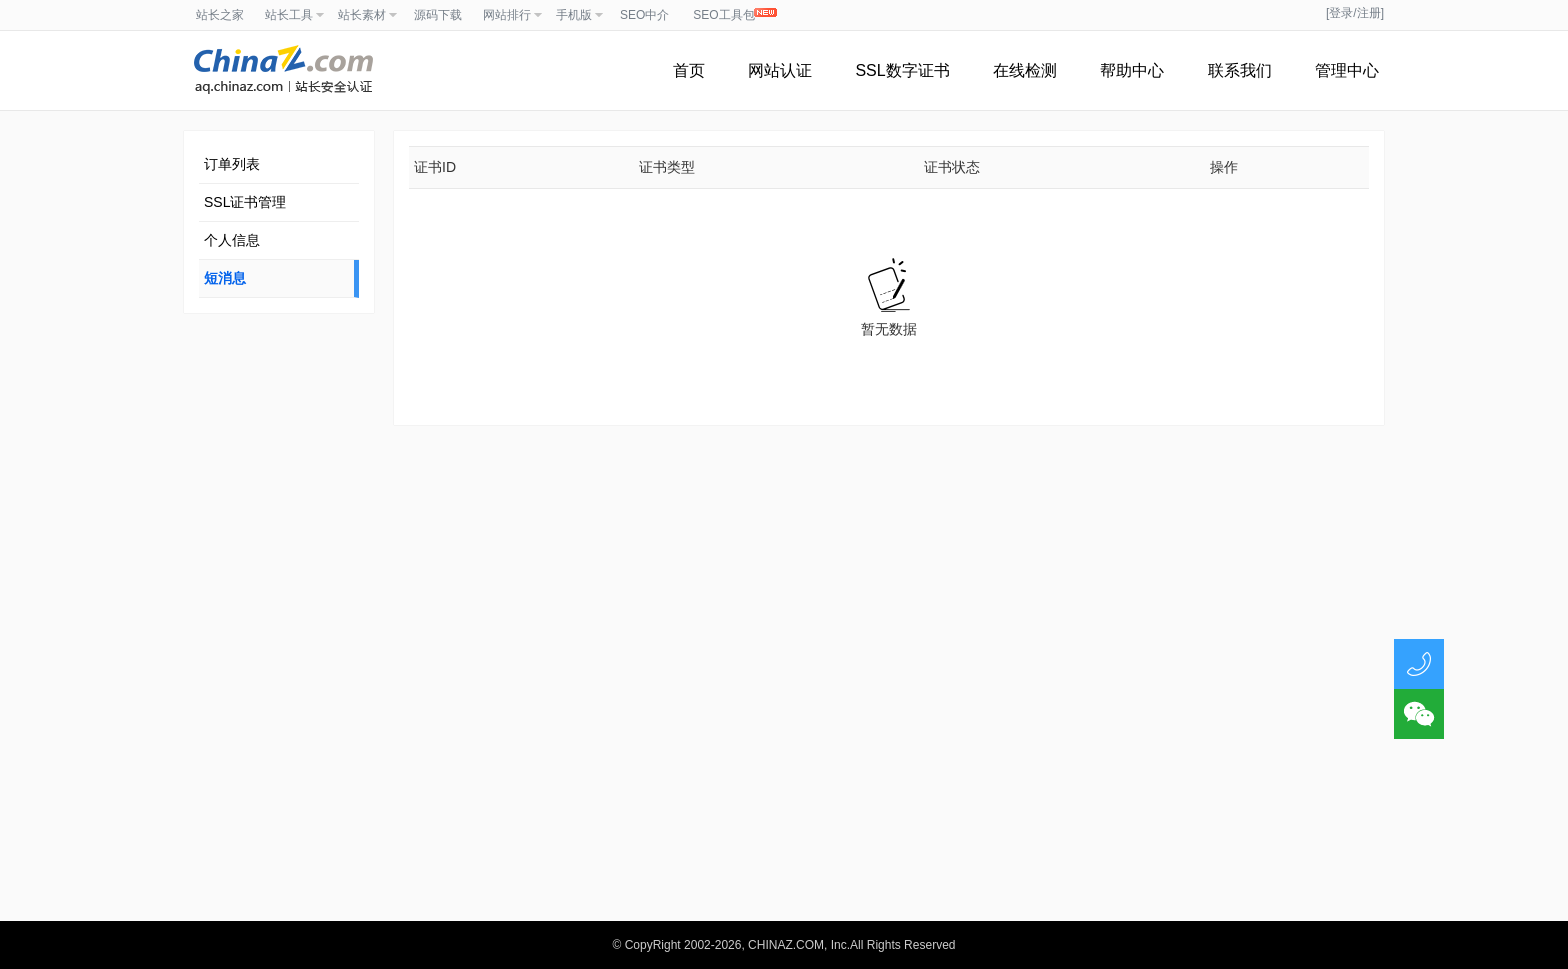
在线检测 (1025, 70)
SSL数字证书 (902, 70)
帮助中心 (1132, 70)
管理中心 (1347, 70)
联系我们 (1240, 70)
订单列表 (232, 164)
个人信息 (232, 240)
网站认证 (780, 70)
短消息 (225, 278)
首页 (689, 70)
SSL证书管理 (245, 202)
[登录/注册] (1355, 13)
